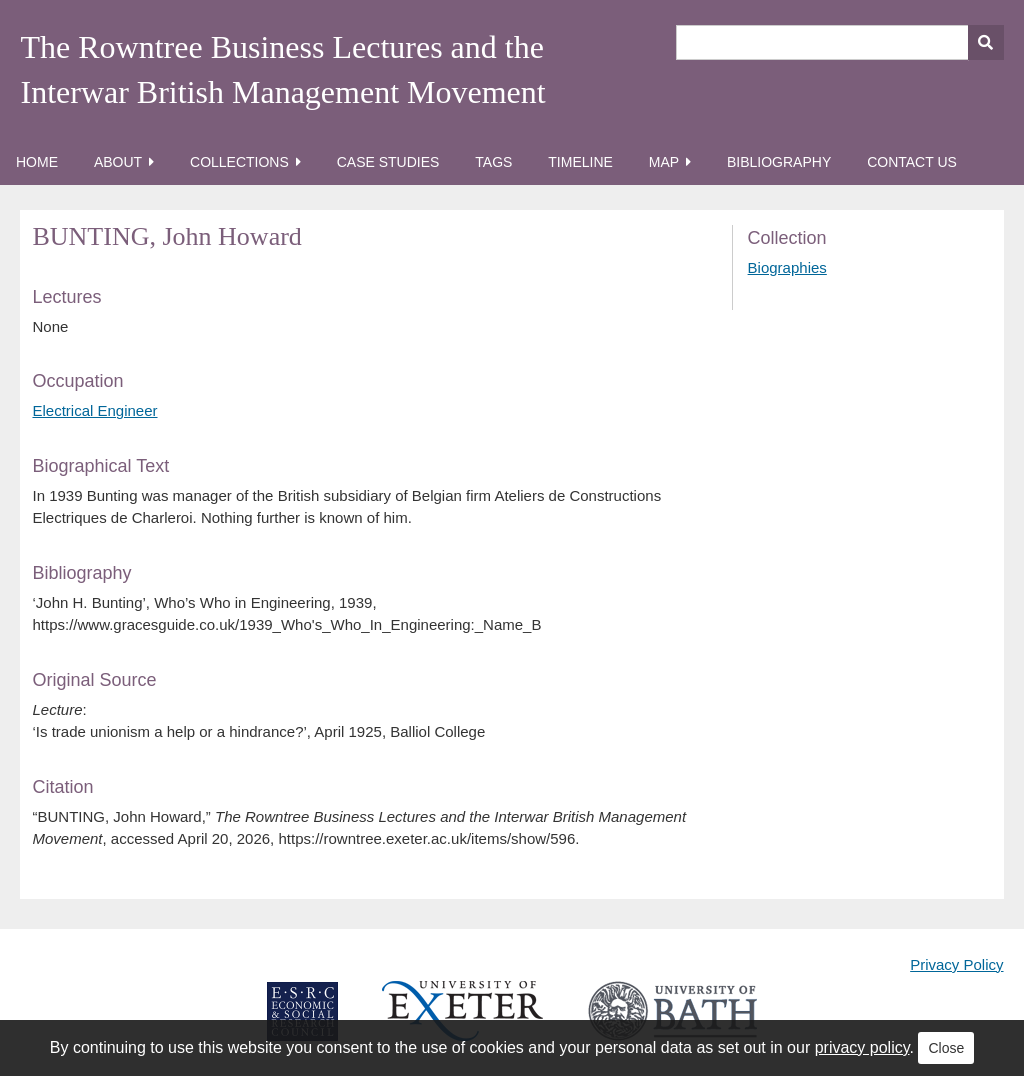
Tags (493, 162)
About (118, 162)
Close (946, 1048)
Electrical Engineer (94, 410)
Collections (239, 162)
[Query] (840, 42)
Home (37, 162)
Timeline (580, 162)
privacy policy (862, 1047)
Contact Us (912, 162)
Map (664, 162)
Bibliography (779, 162)
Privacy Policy (956, 964)
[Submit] (986, 42)
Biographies (787, 267)
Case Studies (388, 162)
